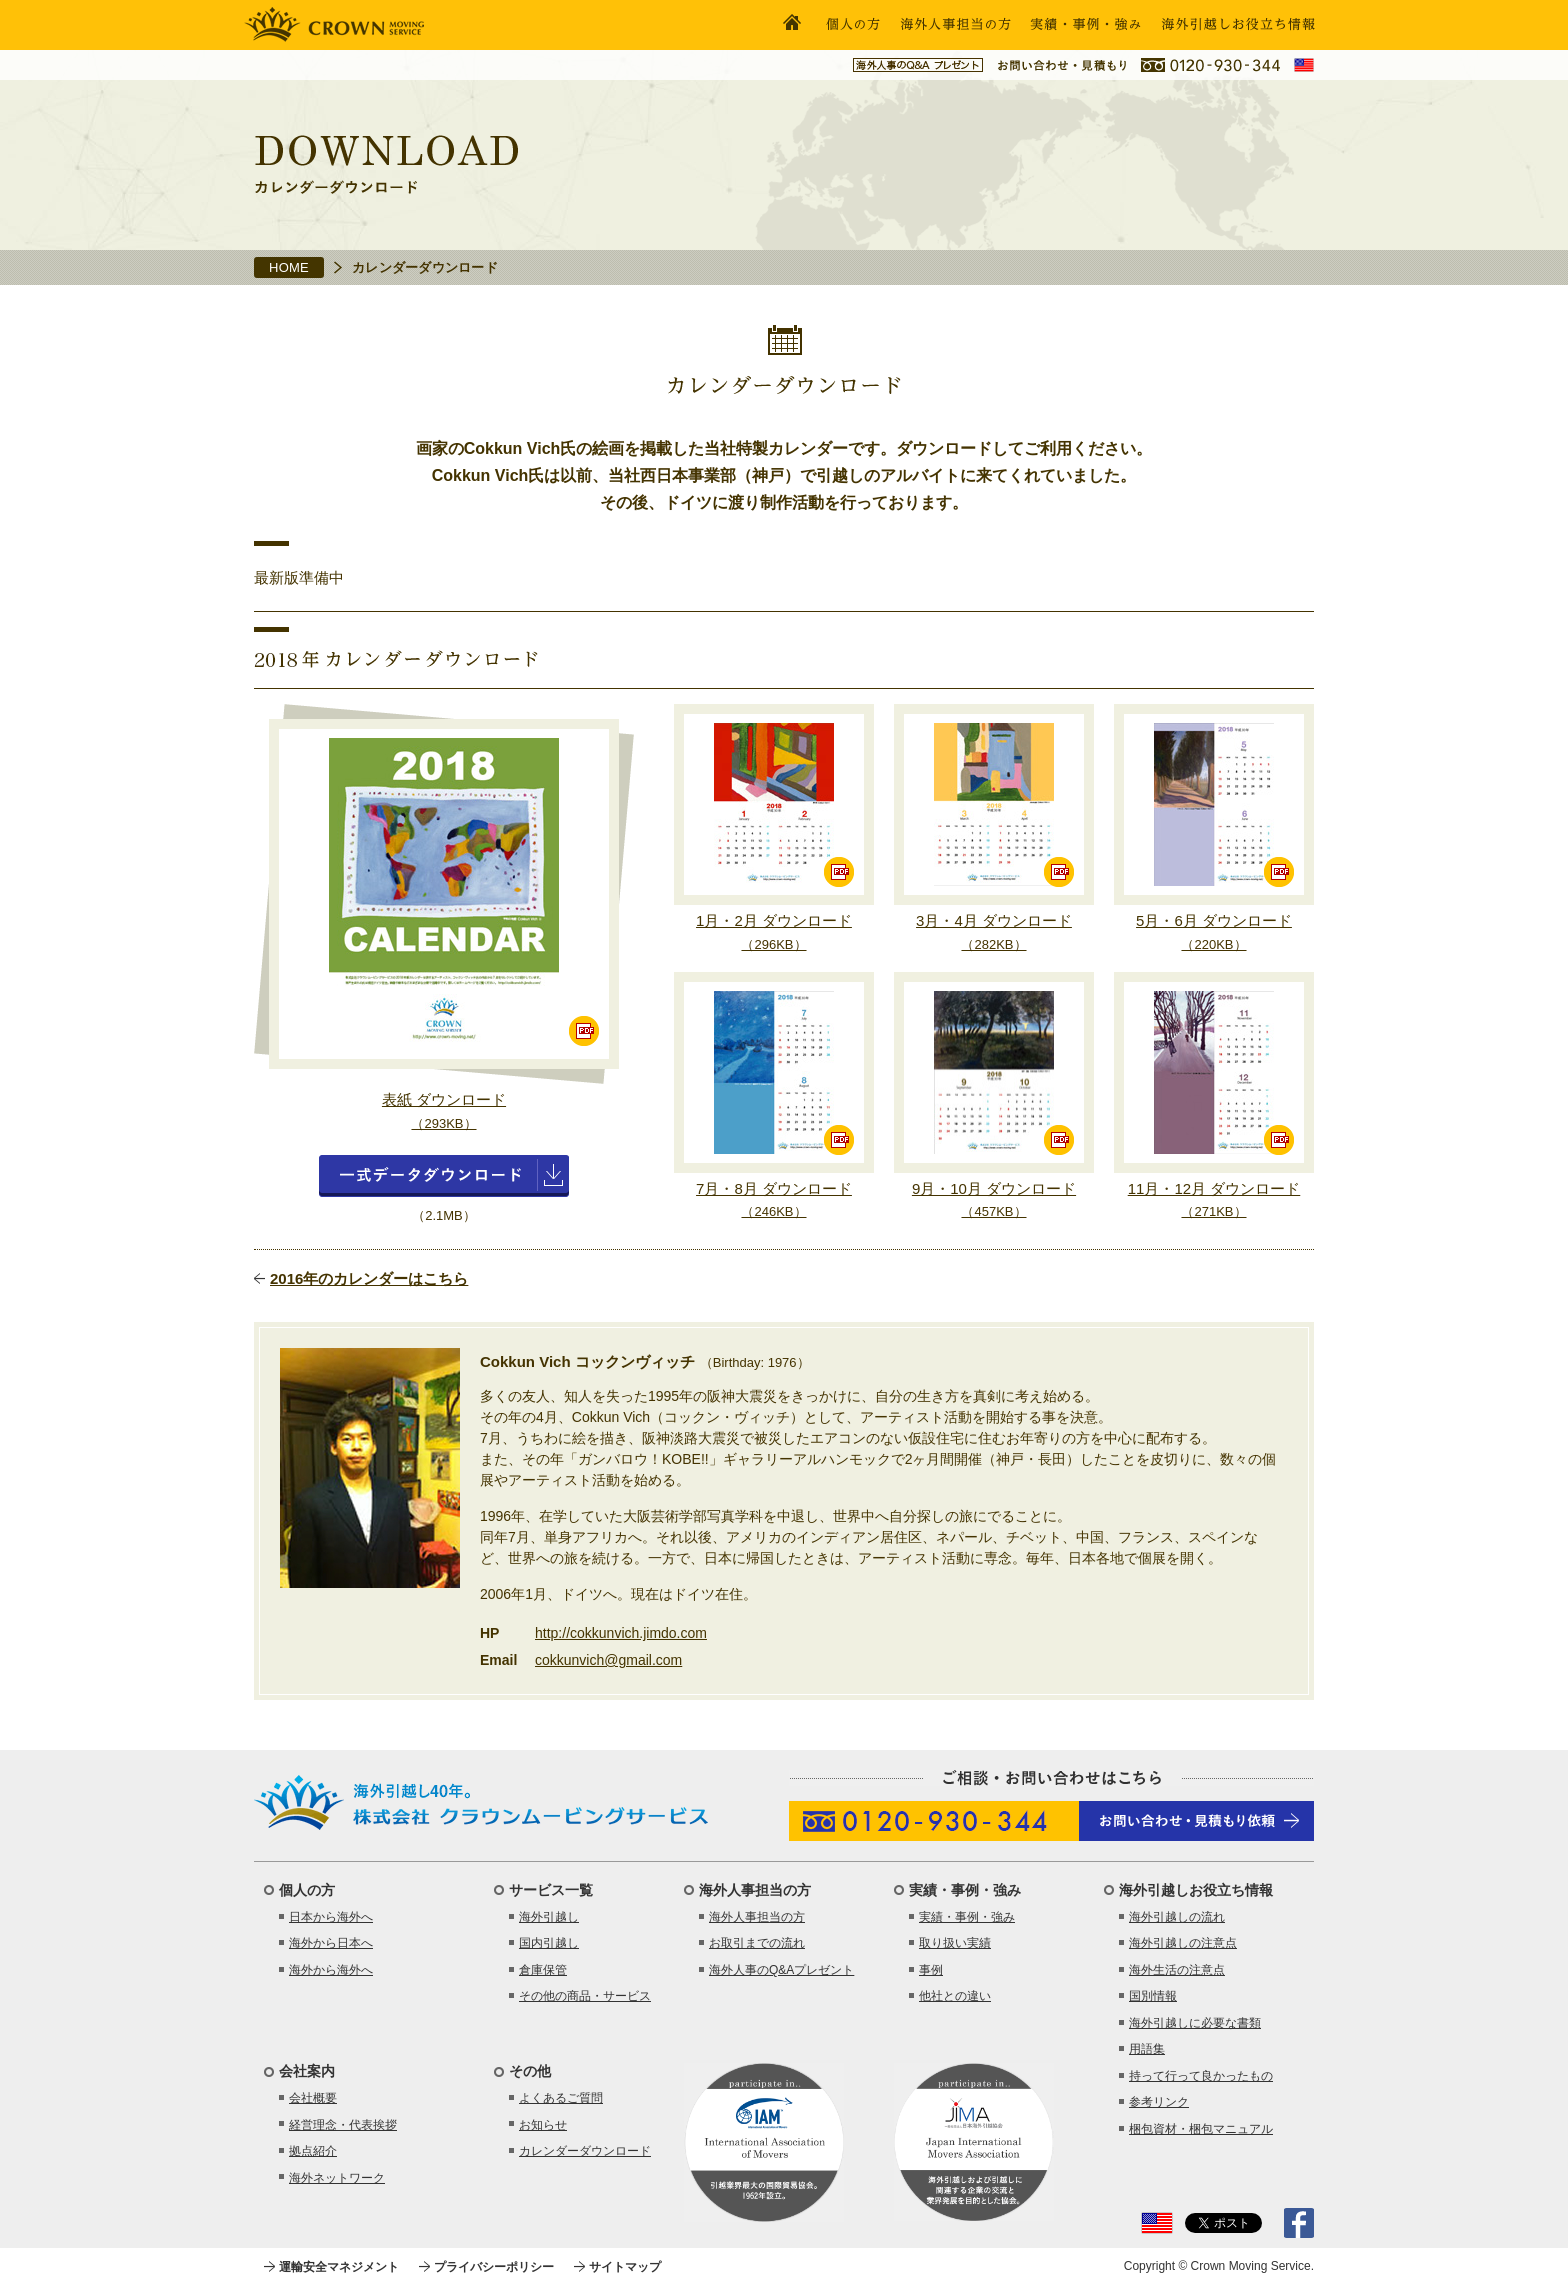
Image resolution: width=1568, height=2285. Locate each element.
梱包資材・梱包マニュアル (1201, 2129)
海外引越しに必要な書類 (1195, 2023)
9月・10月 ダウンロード (994, 1200)
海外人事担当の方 (757, 1917)
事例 (931, 1970)
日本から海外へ (331, 1917)
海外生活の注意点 (1177, 1970)
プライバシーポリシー (494, 2267)
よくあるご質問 (561, 2098)
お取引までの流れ (757, 1943)
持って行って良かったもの (1201, 2076)
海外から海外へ (331, 1970)
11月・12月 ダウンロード (1214, 1200)
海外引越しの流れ (1177, 1917)
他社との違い (955, 1996)
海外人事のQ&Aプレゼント (781, 1970)
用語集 (1147, 2049)
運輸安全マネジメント (339, 2267)
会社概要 (313, 2098)
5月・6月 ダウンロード (1214, 932)
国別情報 (1153, 1996)
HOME (289, 267)
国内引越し (549, 1943)
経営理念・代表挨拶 (343, 2125)
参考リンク (1159, 2102)
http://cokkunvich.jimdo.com (621, 1633)
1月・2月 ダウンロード (774, 932)
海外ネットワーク (337, 2178)
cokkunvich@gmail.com (608, 1660)
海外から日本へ (331, 1943)
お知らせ (543, 2125)
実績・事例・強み (967, 1917)
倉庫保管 (543, 1970)
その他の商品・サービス (585, 1996)
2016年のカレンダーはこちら (369, 1278)
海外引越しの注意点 (1183, 1943)
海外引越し (549, 1917)
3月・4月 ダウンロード (994, 932)
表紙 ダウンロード (444, 1111)
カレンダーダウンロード (585, 2151)
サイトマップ (625, 2267)
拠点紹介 (313, 2151)
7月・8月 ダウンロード (774, 1200)
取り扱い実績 (955, 1943)
